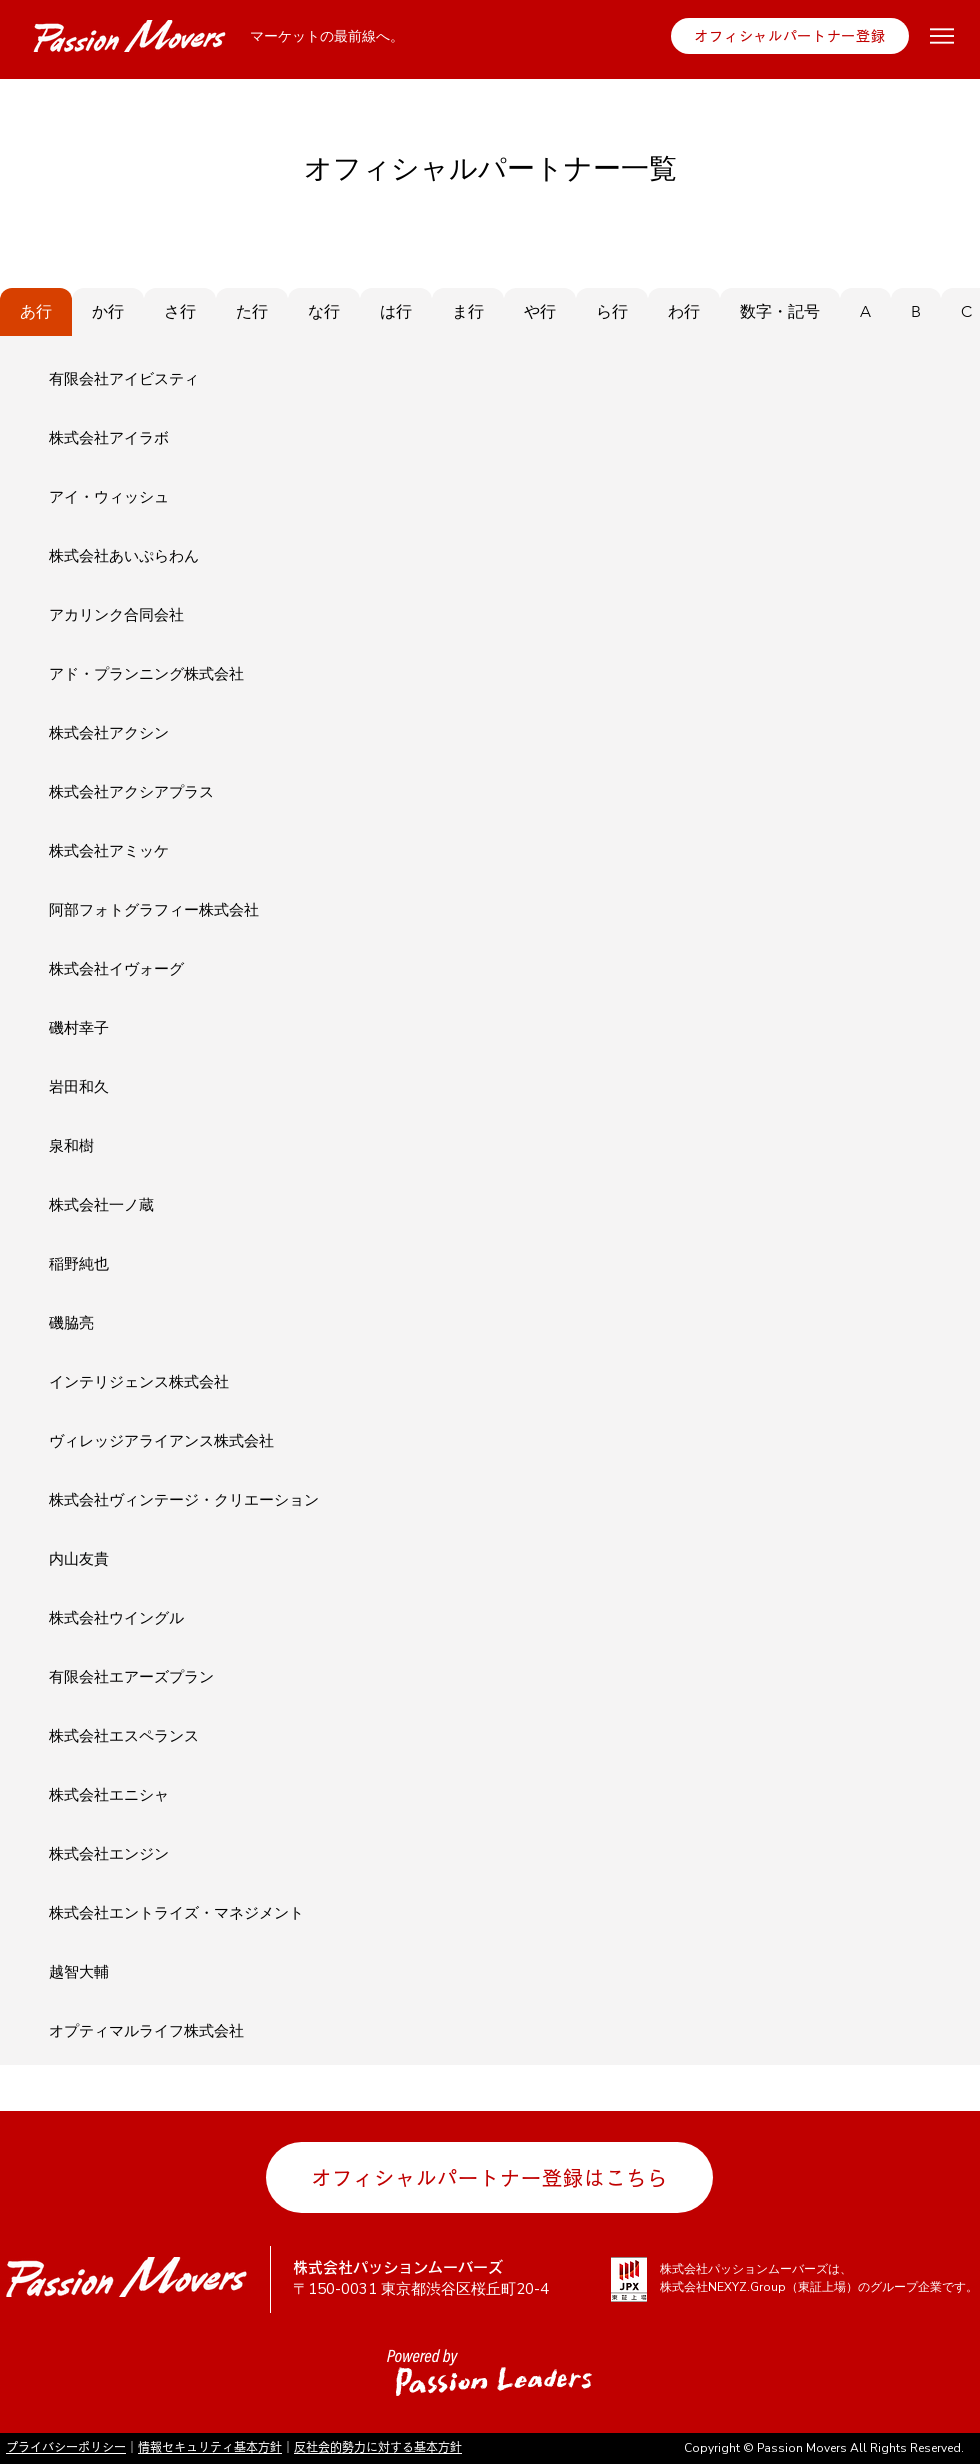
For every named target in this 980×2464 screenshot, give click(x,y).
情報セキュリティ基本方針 (210, 2447)
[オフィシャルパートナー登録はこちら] (489, 2177)
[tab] (36, 312)
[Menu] (941, 35)
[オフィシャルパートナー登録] (790, 36)
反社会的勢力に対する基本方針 (378, 2447)
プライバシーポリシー (66, 2447)
